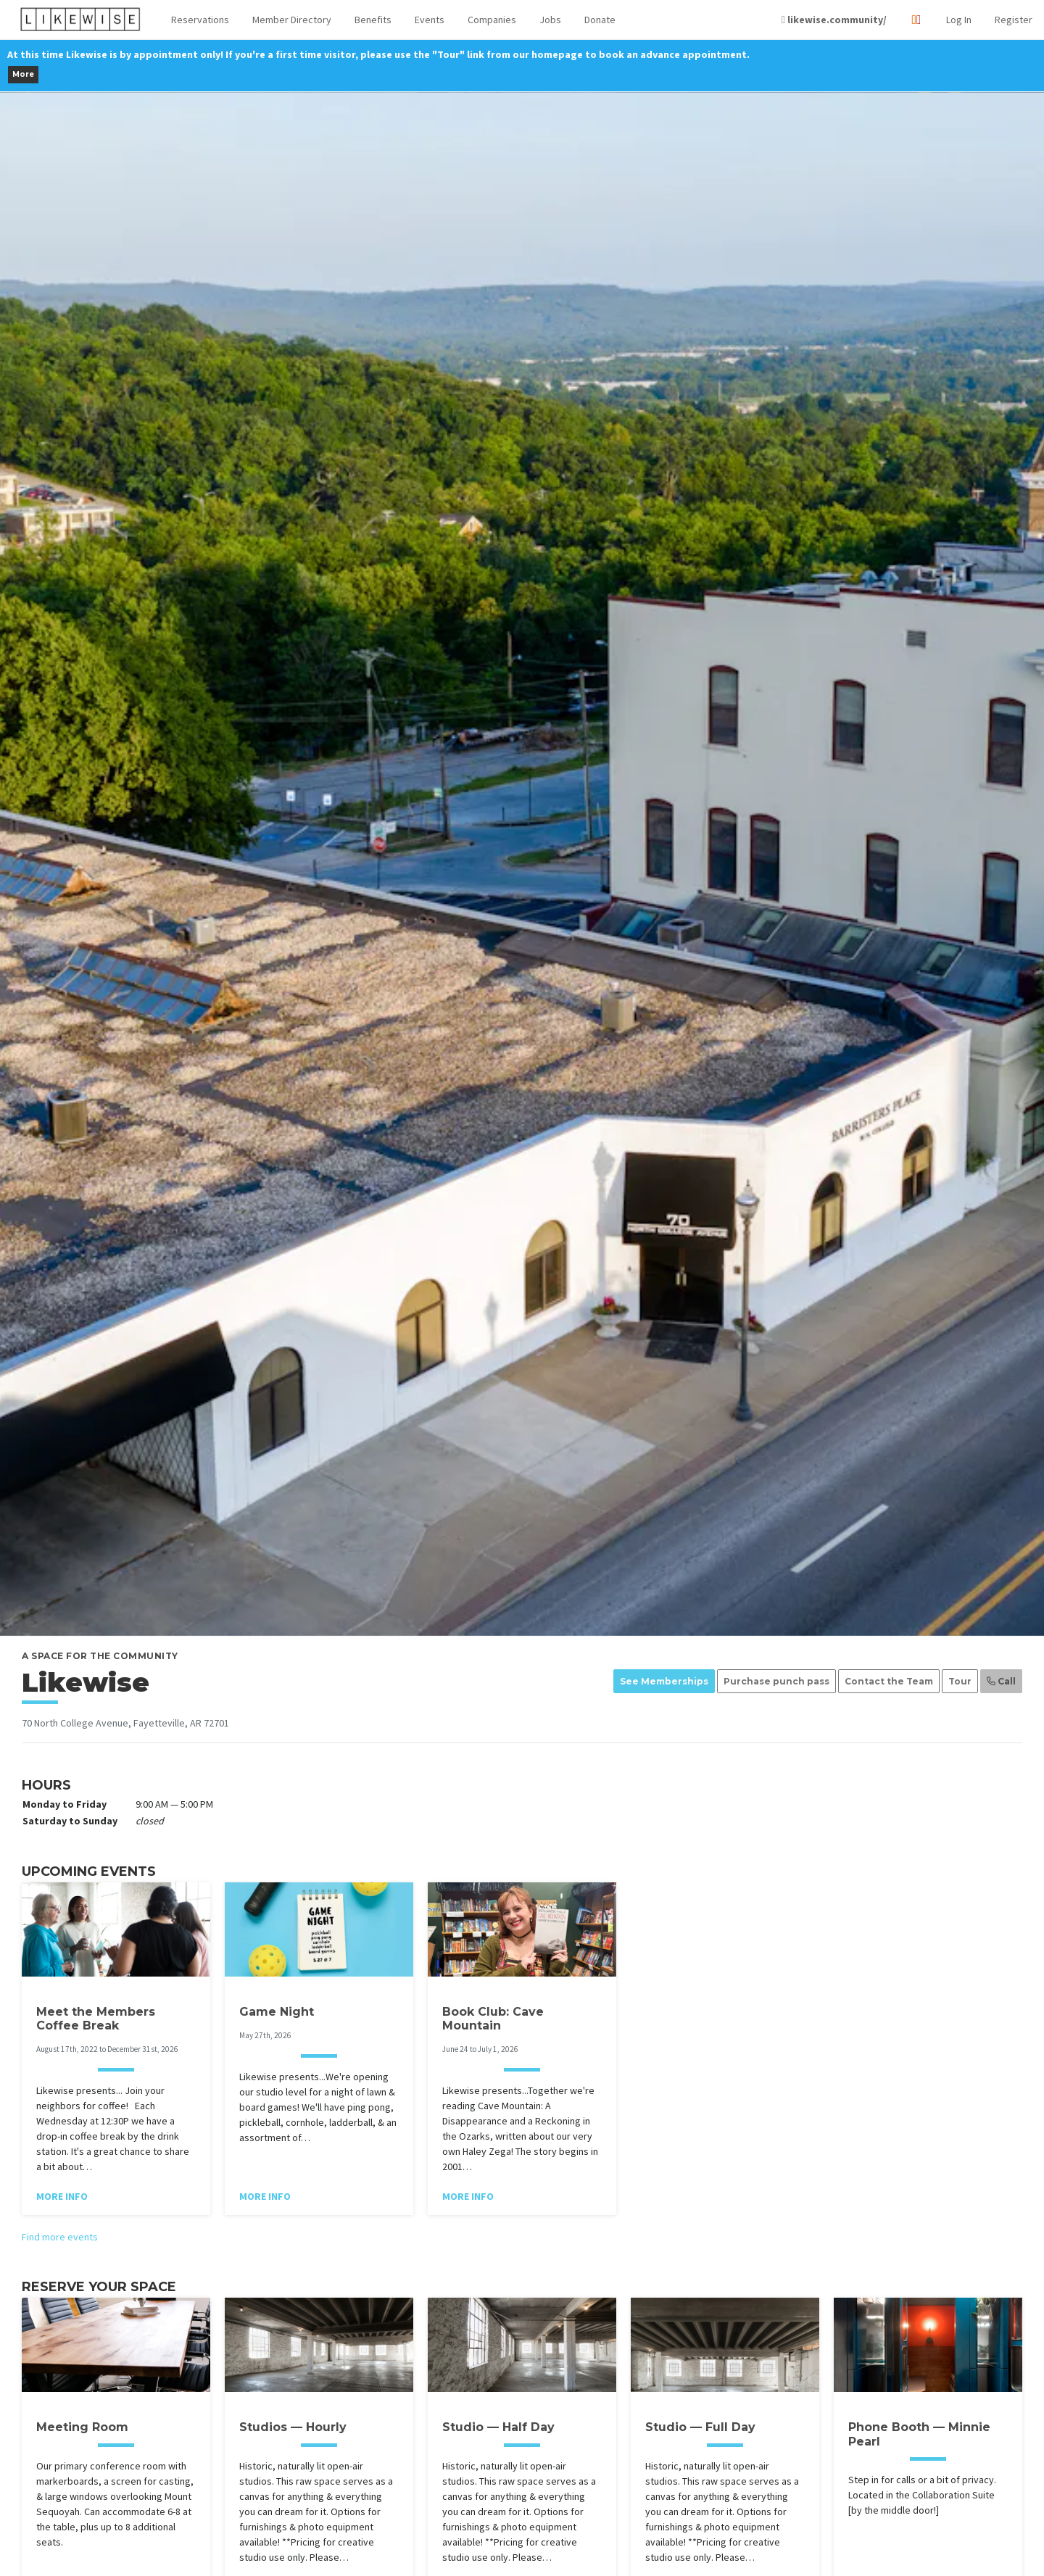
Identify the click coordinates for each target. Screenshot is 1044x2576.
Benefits (373, 19)
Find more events (60, 2236)
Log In (959, 19)
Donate (600, 19)
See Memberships (664, 1681)
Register (1013, 19)
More (23, 74)
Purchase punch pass (776, 1681)
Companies (492, 19)
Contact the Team (889, 1681)
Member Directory (291, 19)
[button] (200, 20)
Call (1001, 1681)
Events (429, 19)
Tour (960, 1681)
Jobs (550, 19)
